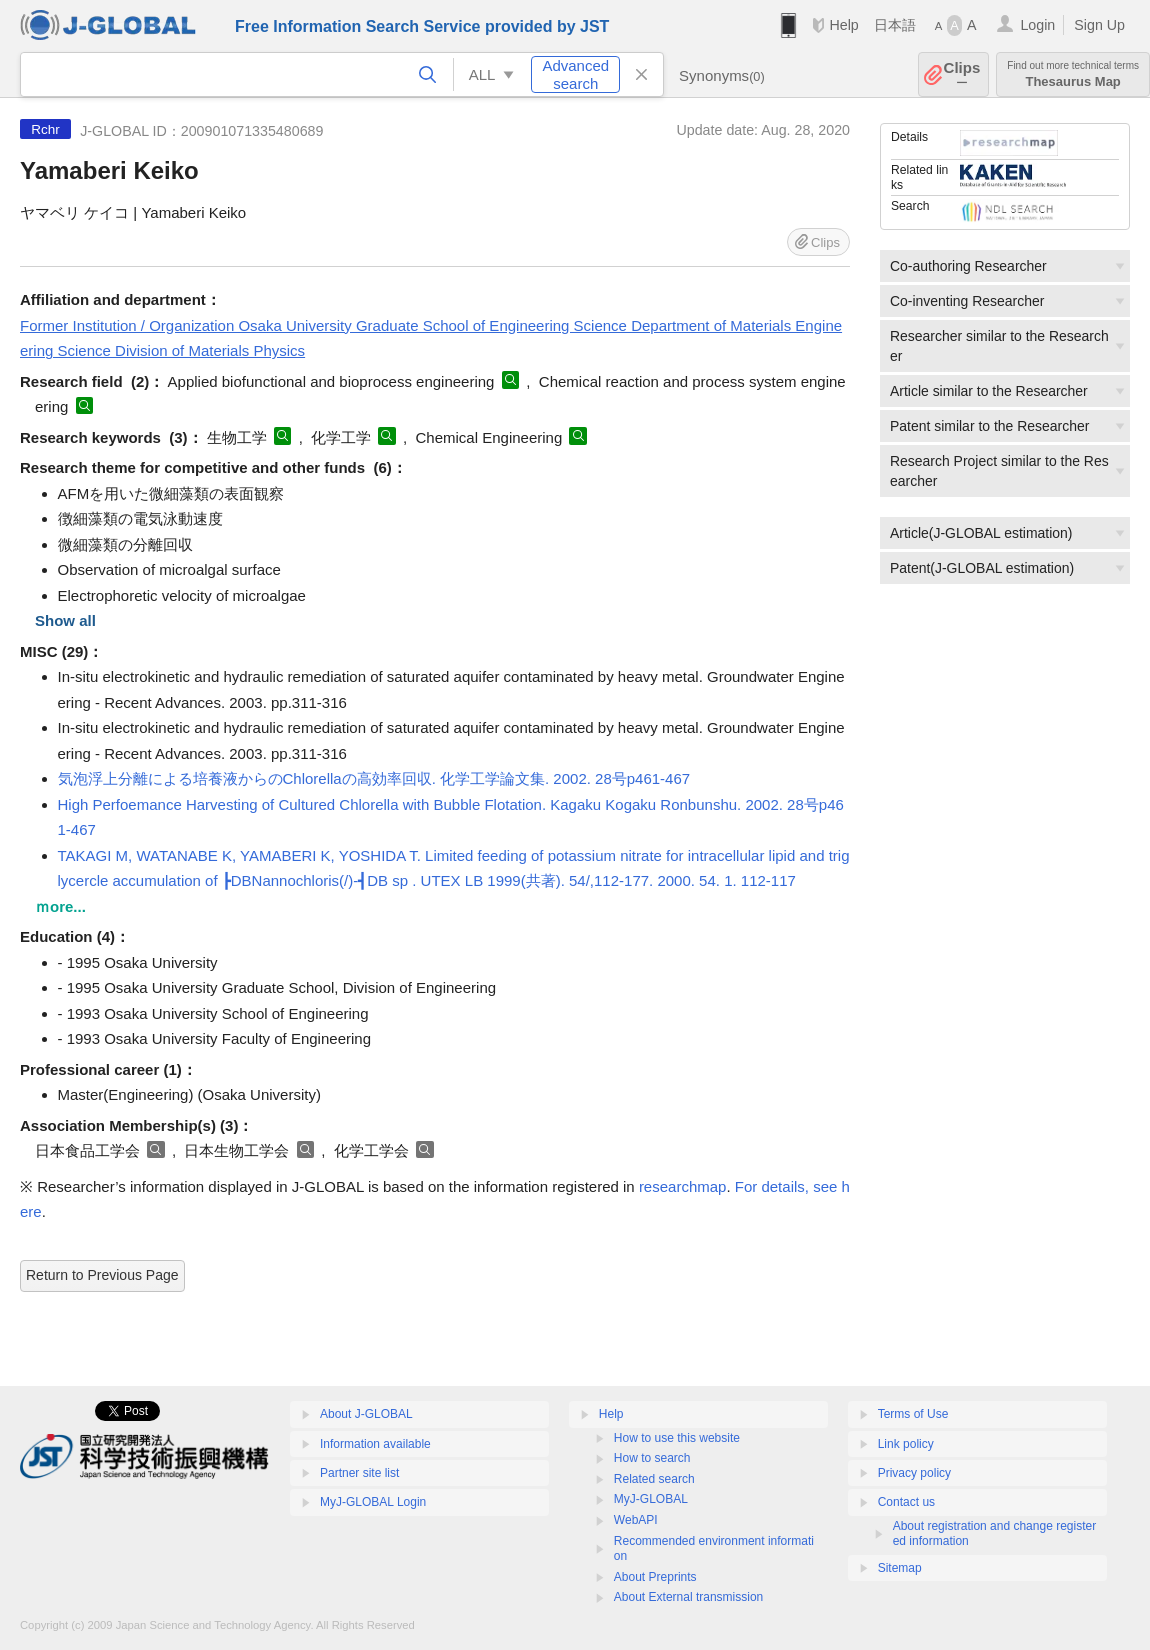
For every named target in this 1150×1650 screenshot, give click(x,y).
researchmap (683, 1186)
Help (843, 25)
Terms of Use (913, 1414)
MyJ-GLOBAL (651, 1499)
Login (1037, 25)
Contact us (906, 1502)
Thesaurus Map (1073, 74)
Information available (375, 1444)
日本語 (895, 25)
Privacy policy (914, 1473)
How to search (652, 1458)
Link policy (906, 1444)
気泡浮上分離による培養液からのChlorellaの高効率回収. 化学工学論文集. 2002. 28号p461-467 (374, 778)
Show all (65, 620)
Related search (654, 1479)
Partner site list (359, 1473)
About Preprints (655, 1577)
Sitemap (900, 1568)
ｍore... (60, 906)
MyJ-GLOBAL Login (373, 1502)
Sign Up (1099, 25)
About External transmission (688, 1597)
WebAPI (636, 1520)
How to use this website (677, 1438)
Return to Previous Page (102, 1275)
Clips (962, 74)
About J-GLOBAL (366, 1414)
